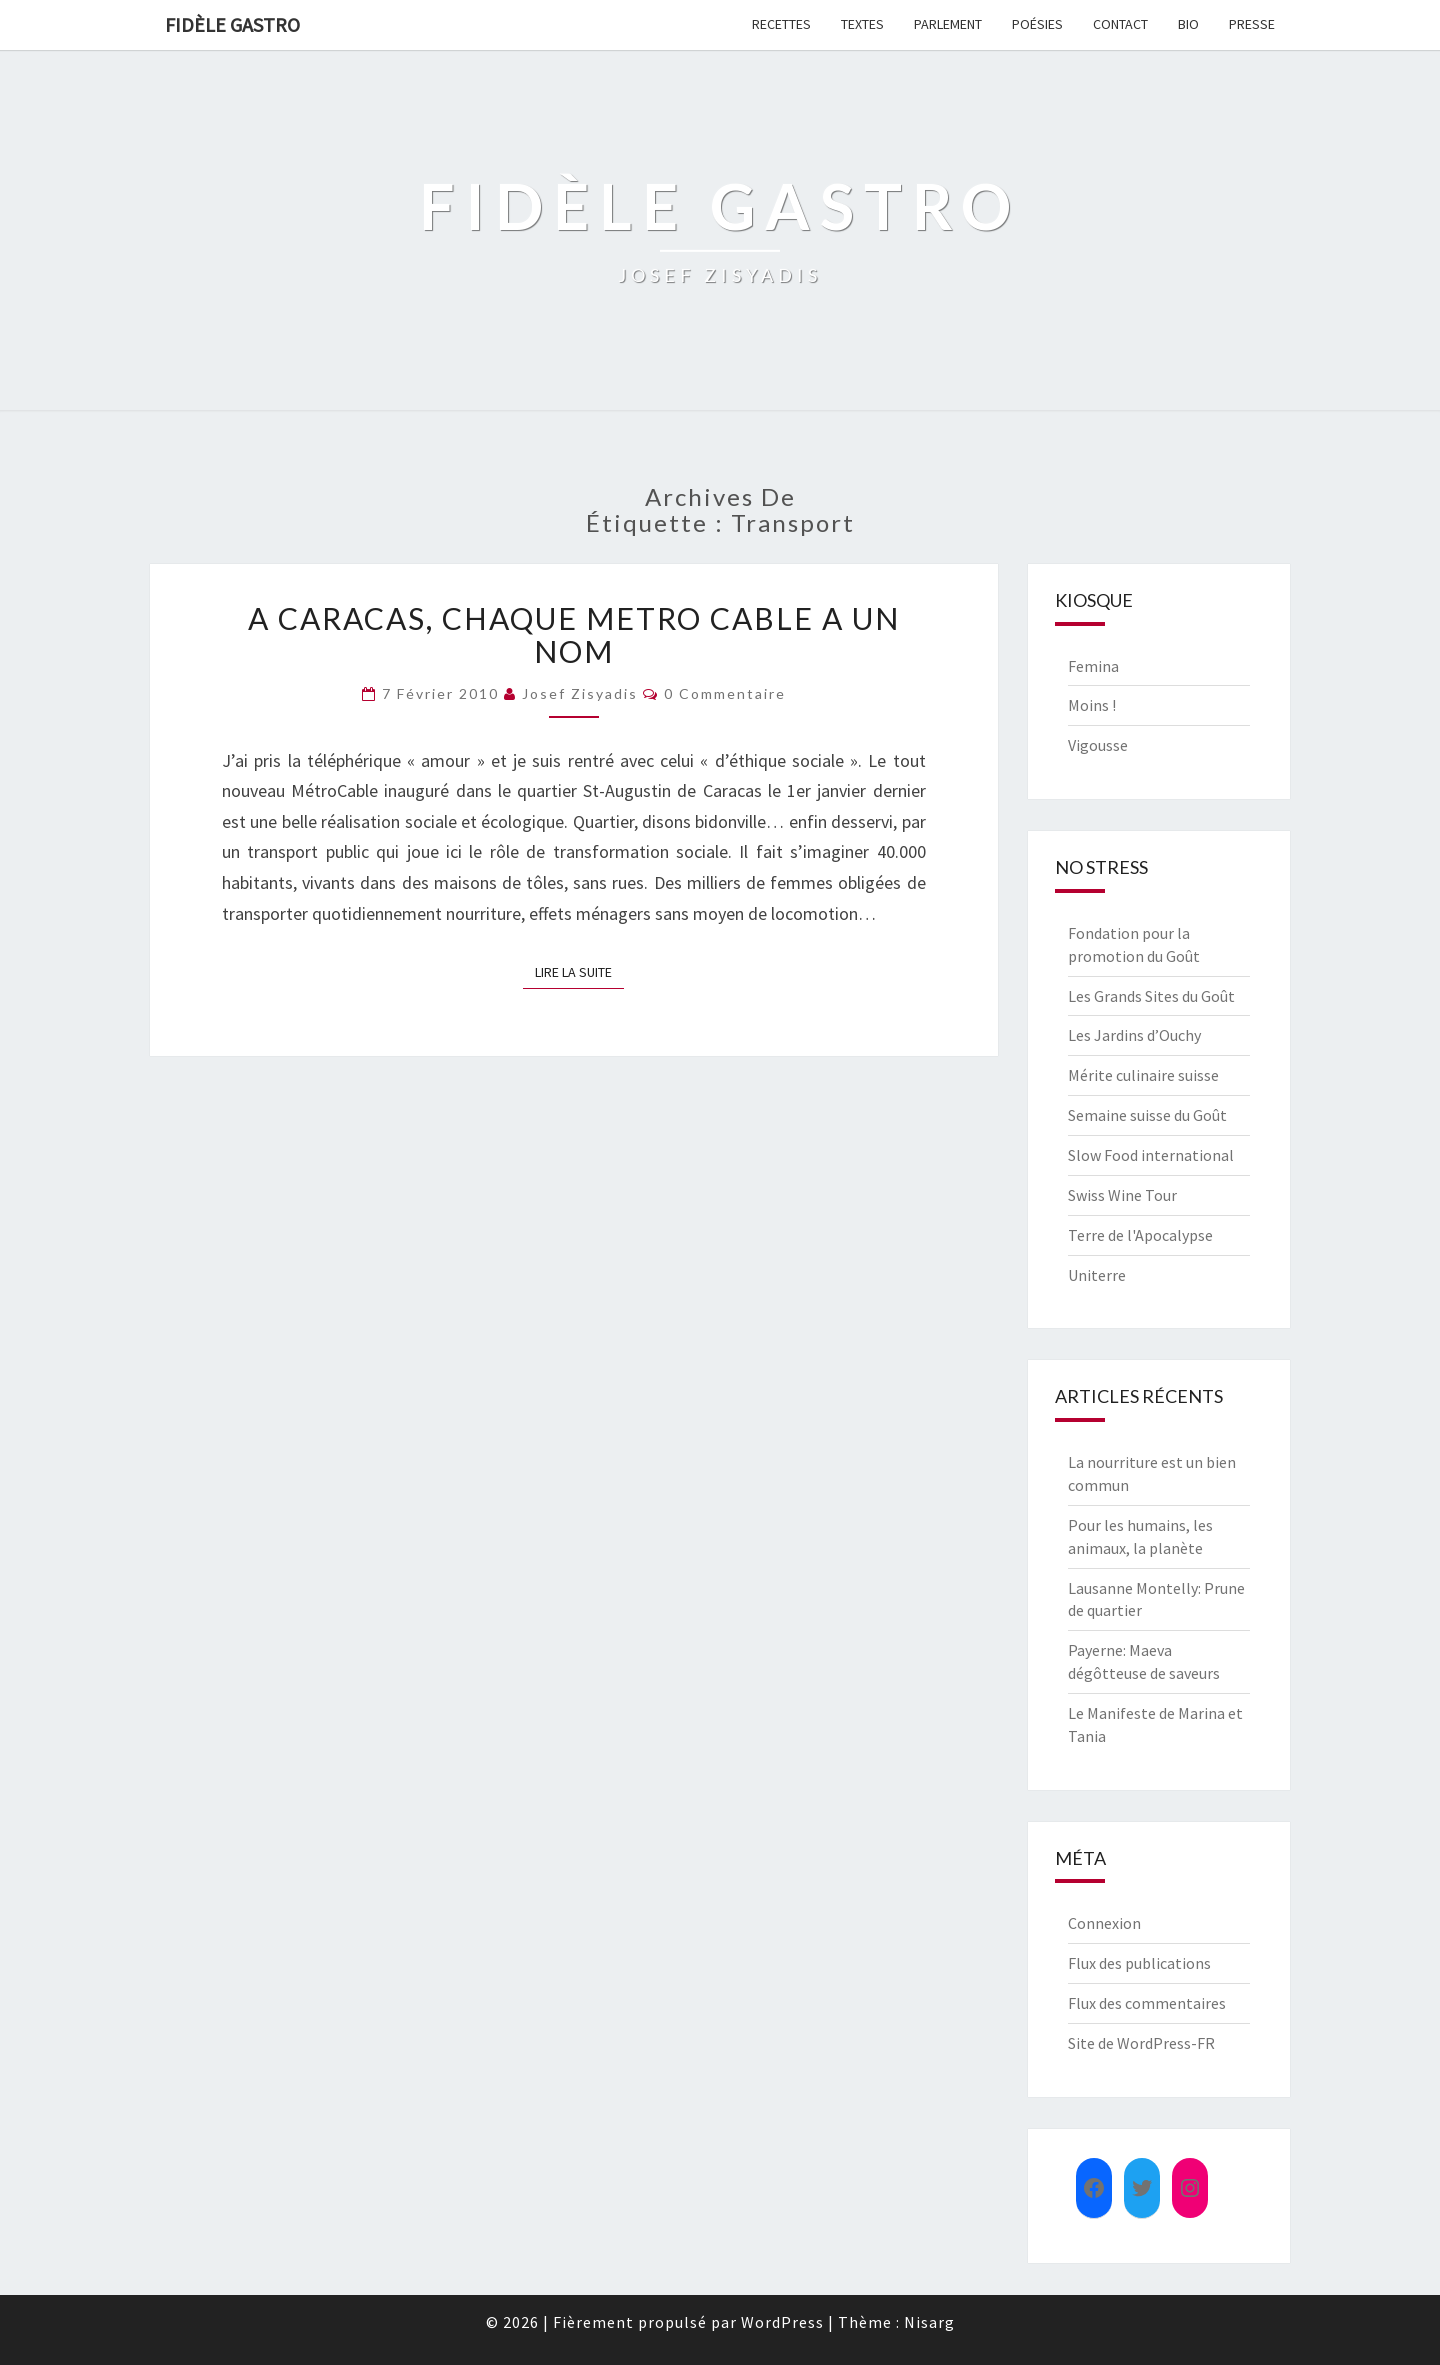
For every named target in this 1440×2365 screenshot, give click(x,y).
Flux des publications (1139, 1963)
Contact (1120, 24)
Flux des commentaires (1147, 2003)
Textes (862, 24)
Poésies (1037, 24)
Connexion (1104, 1923)
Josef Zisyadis (580, 693)
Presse (1252, 24)
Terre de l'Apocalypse (1140, 1235)
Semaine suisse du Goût (1147, 1115)
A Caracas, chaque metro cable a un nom (574, 634)
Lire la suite (579, 971)
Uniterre (1097, 1275)
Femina (1093, 666)
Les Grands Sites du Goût (1151, 996)
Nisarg (929, 2322)
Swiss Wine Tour (1122, 1195)
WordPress (782, 2322)
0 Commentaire (725, 693)
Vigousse (1098, 745)
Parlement (948, 24)
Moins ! (1092, 705)
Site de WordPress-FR (1141, 2043)
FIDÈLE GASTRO (232, 24)
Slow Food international (1151, 1155)
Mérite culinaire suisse (1143, 1075)
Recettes (781, 24)
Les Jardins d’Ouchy (1134, 1035)
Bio (1188, 24)
